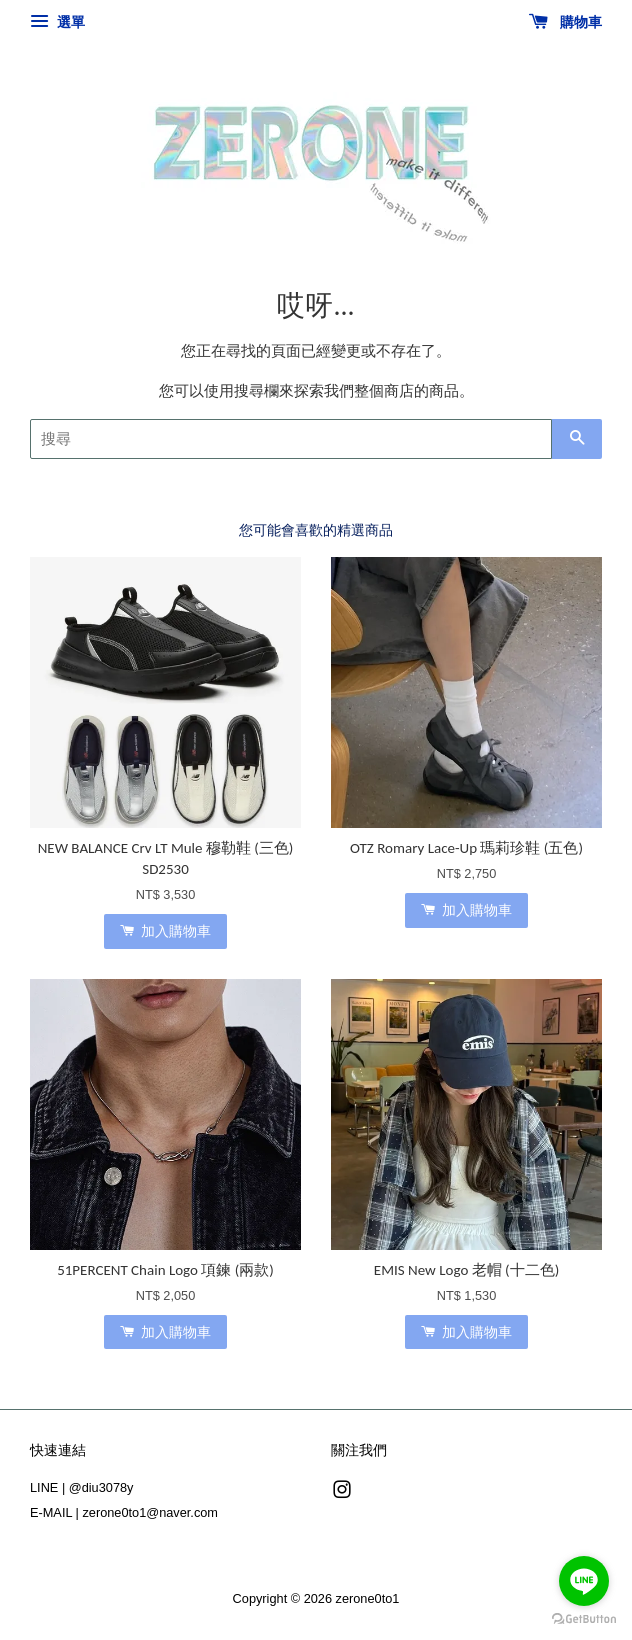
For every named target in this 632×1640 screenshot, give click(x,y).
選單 (57, 22)
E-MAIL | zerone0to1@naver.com (124, 1512)
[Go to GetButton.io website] (584, 1619)
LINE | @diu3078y (81, 1487)
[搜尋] (291, 439)
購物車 (565, 22)
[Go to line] (584, 1581)
